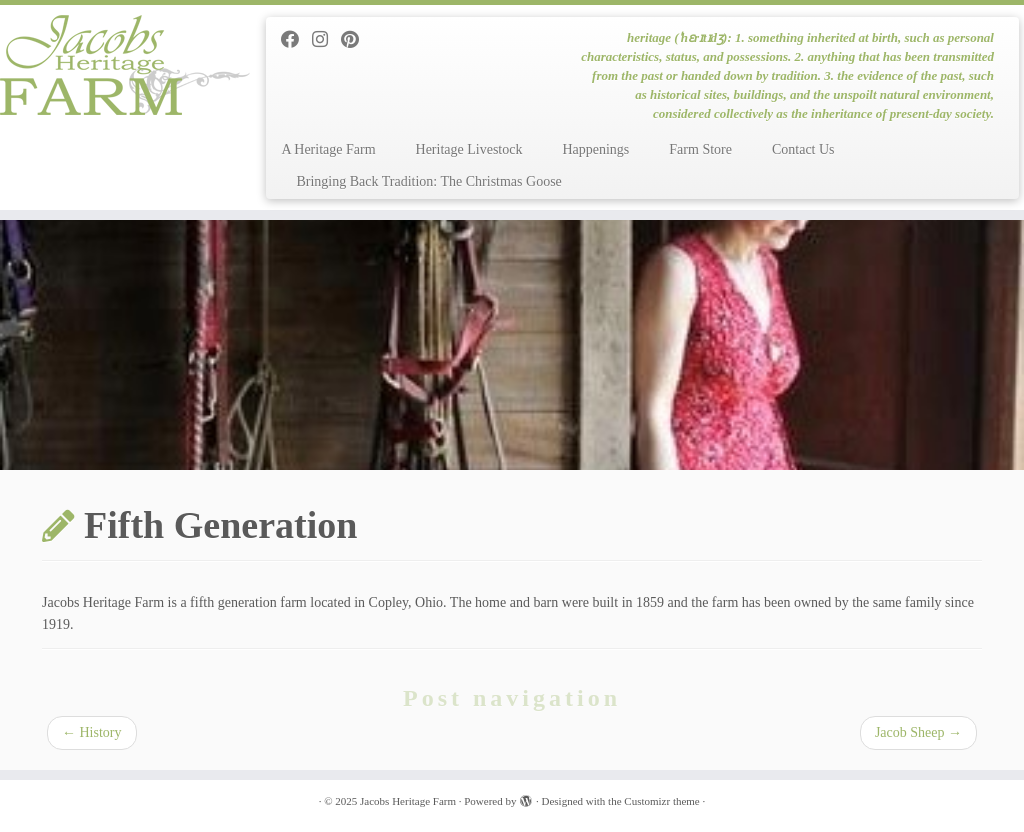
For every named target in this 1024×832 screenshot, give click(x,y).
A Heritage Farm (328, 149)
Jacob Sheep (918, 732)
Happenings (595, 149)
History (92, 732)
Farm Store (700, 149)
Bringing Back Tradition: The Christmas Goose (428, 181)
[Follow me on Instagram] (326, 40)
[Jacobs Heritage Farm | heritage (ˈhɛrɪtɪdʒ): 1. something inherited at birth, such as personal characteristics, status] (120, 65)
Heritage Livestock (469, 149)
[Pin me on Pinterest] (356, 40)
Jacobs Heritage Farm (408, 801)
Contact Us (803, 149)
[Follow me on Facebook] (296, 40)
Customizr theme (661, 801)
